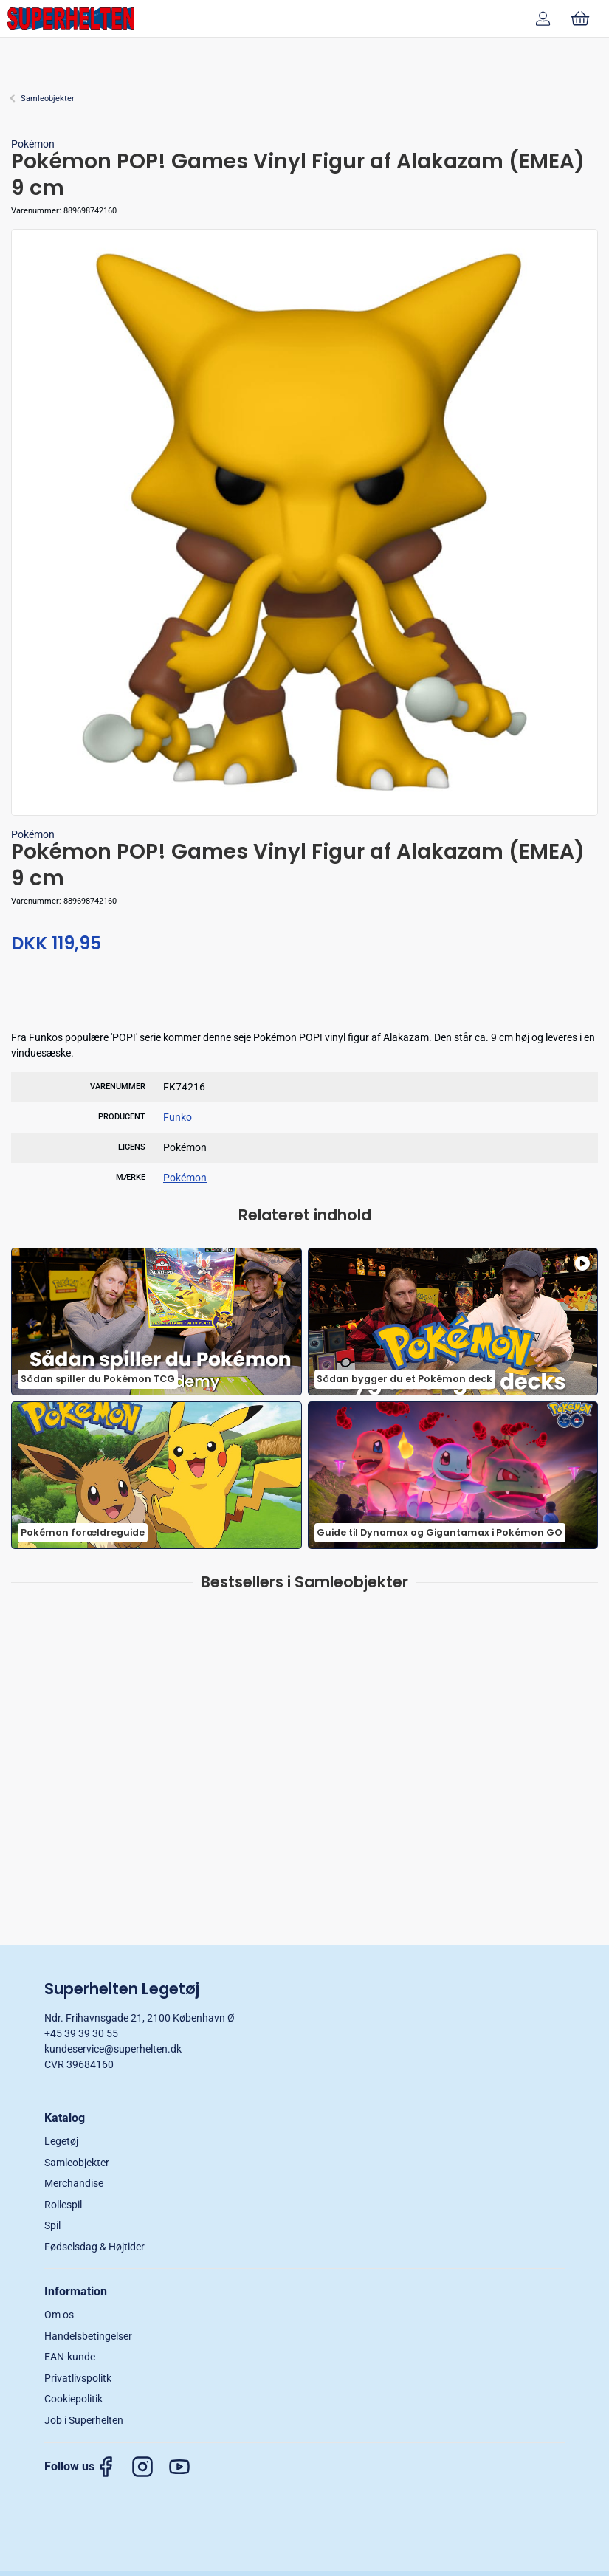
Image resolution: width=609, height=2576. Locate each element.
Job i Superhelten (83, 2420)
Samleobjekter (48, 98)
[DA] (71, 18)
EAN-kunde (69, 2357)
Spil (52, 2225)
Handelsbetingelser (88, 2336)
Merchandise (73, 2183)
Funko (177, 1117)
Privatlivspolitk (77, 2378)
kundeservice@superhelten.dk (113, 2049)
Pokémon (33, 144)
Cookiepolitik (73, 2399)
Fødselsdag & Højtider (94, 2247)
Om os (59, 2315)
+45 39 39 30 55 (81, 2033)
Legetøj (61, 2141)
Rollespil (63, 2205)
